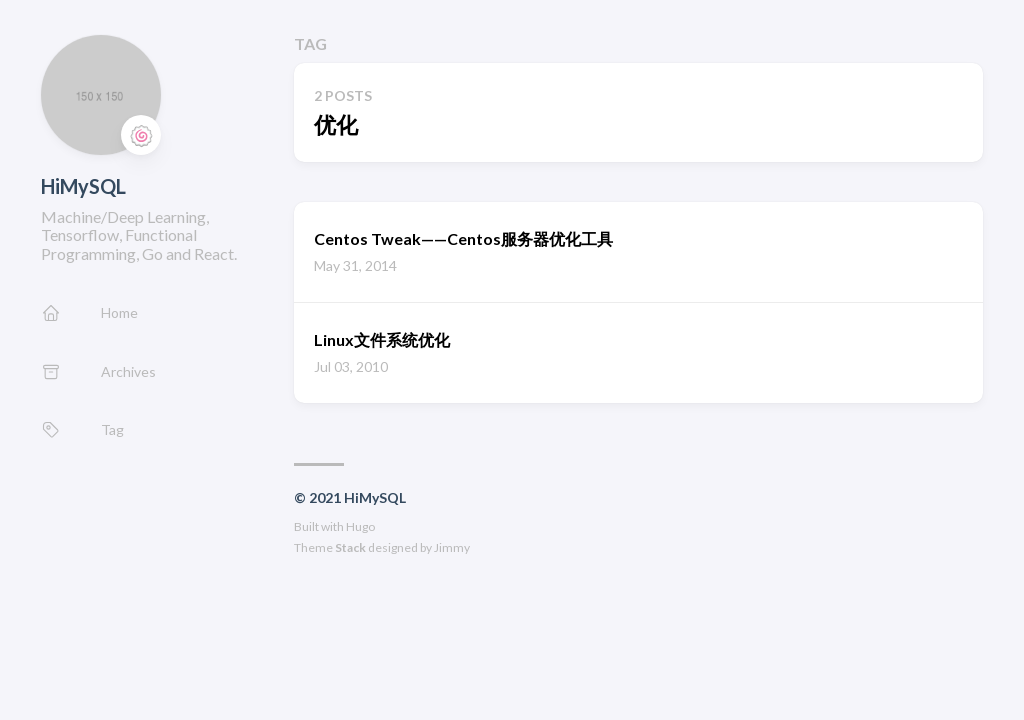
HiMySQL (83, 186)
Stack (350, 547)
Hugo (360, 526)
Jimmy (452, 547)
